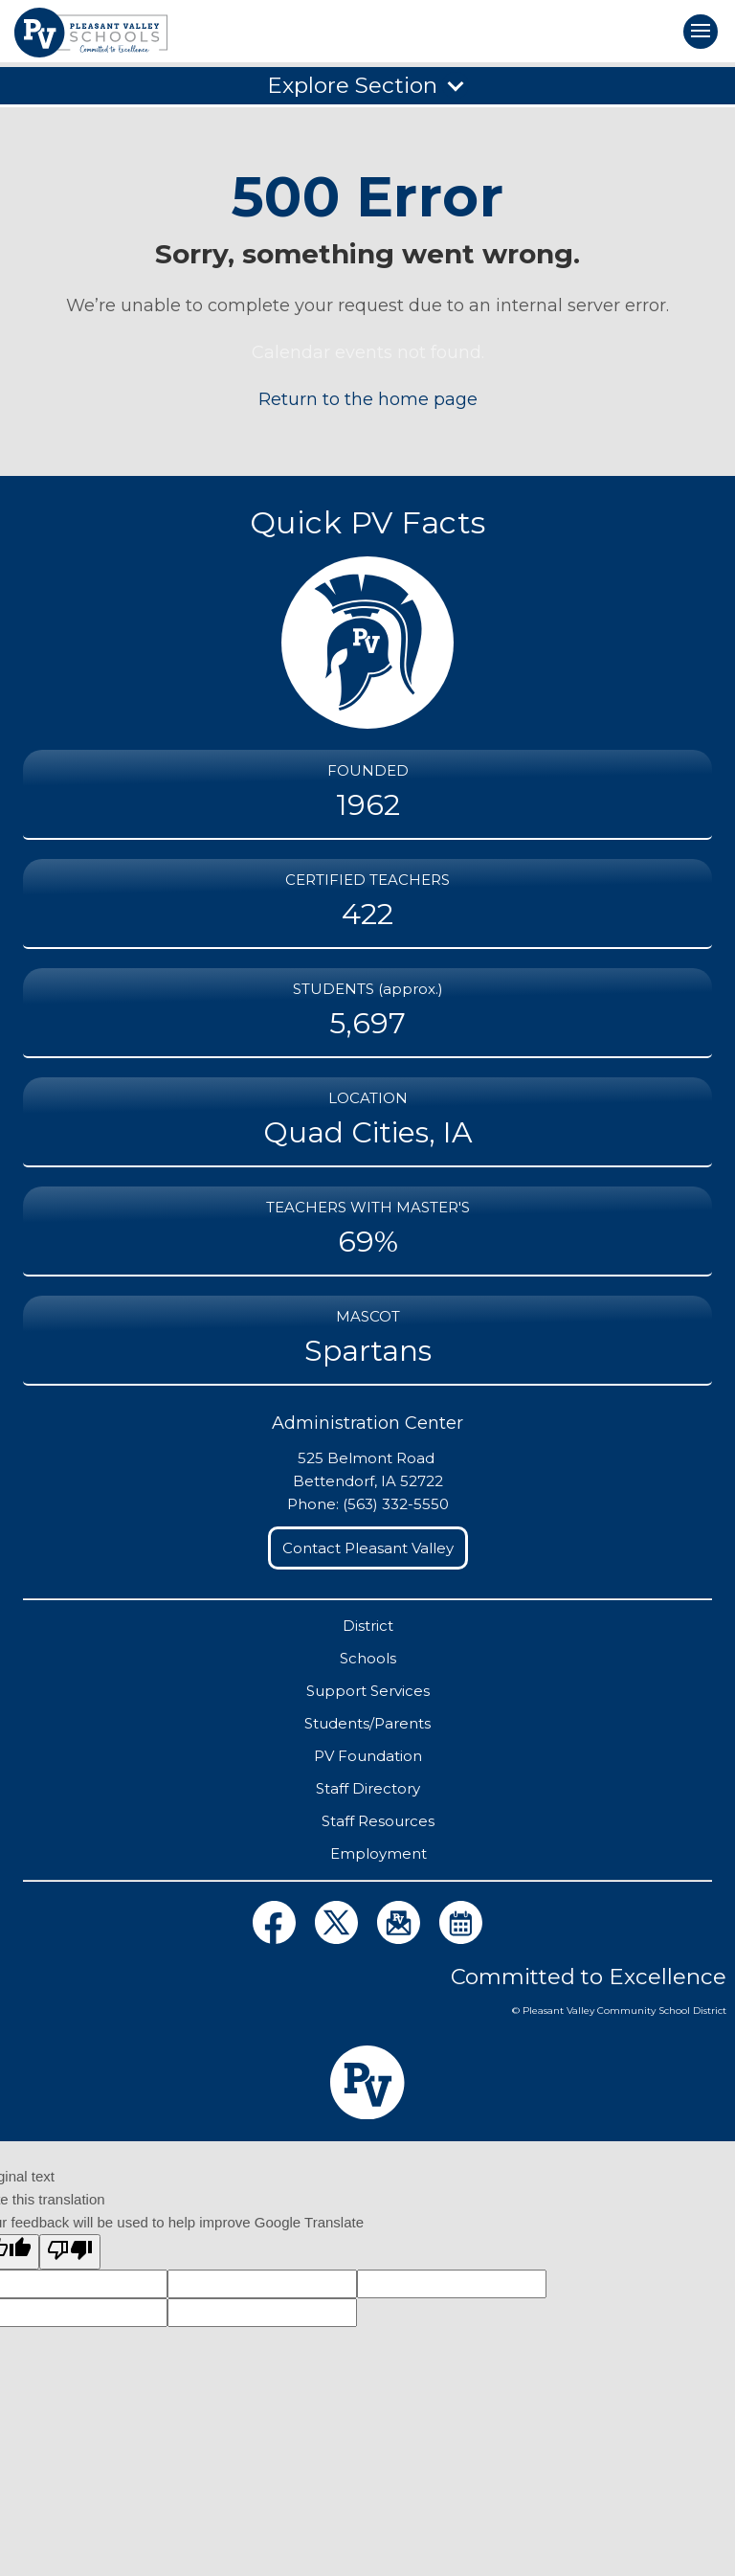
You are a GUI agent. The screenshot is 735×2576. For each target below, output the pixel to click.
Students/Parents (367, 1723)
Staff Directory (368, 1788)
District (368, 1625)
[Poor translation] (69, 2252)
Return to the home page (368, 399)
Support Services (368, 1691)
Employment (378, 1853)
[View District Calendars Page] (461, 1939)
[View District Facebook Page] (276, 1939)
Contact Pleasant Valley (368, 1548)
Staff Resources (378, 1821)
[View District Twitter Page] (338, 1939)
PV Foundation (368, 1756)
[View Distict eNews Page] (400, 1939)
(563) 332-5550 (396, 1504)
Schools (368, 1658)
